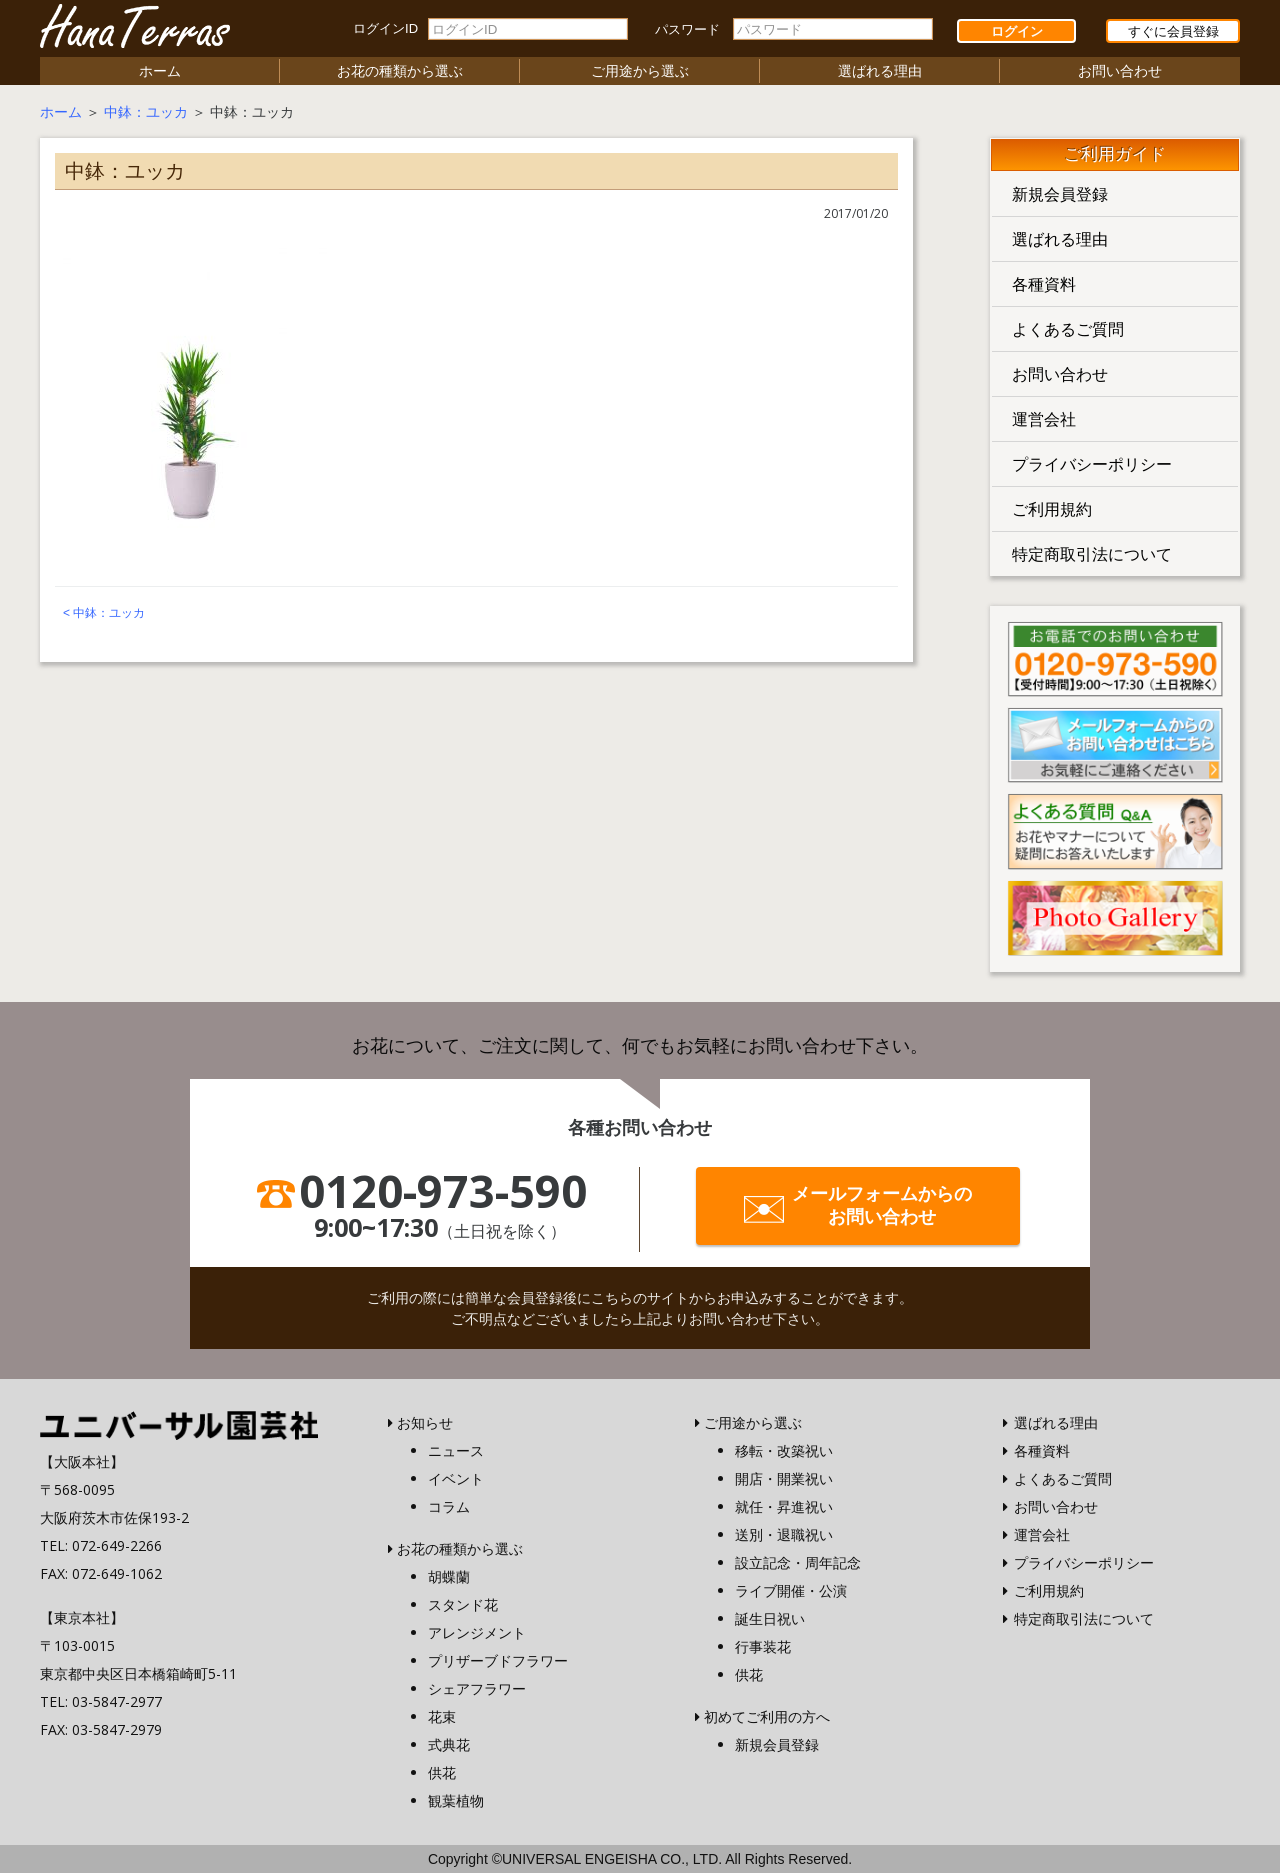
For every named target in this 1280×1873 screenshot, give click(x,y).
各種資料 (1044, 284)
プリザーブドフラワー (498, 1660)
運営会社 (1044, 419)
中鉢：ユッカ (146, 111)
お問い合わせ (1120, 70)
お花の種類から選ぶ (400, 70)
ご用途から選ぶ (640, 70)
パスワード (687, 29)
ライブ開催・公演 (791, 1590)
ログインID (385, 28)
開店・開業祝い (784, 1478)
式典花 (449, 1744)
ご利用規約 (1052, 509)
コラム (449, 1506)
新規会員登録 (1060, 194)
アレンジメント (477, 1632)
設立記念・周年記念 (798, 1562)
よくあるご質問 (1068, 329)
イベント (456, 1478)
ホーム (160, 70)
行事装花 (763, 1646)
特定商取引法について (1092, 554)
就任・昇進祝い (784, 1506)
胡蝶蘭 (449, 1576)
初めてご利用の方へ (767, 1716)
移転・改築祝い (784, 1450)
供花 (442, 1772)
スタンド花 (463, 1604)
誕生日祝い (770, 1618)
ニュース (456, 1450)
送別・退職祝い (784, 1534)
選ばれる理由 (880, 70)
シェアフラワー (477, 1688)
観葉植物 (456, 1800)
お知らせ (425, 1422)
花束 (442, 1716)
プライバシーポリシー (1092, 464)
